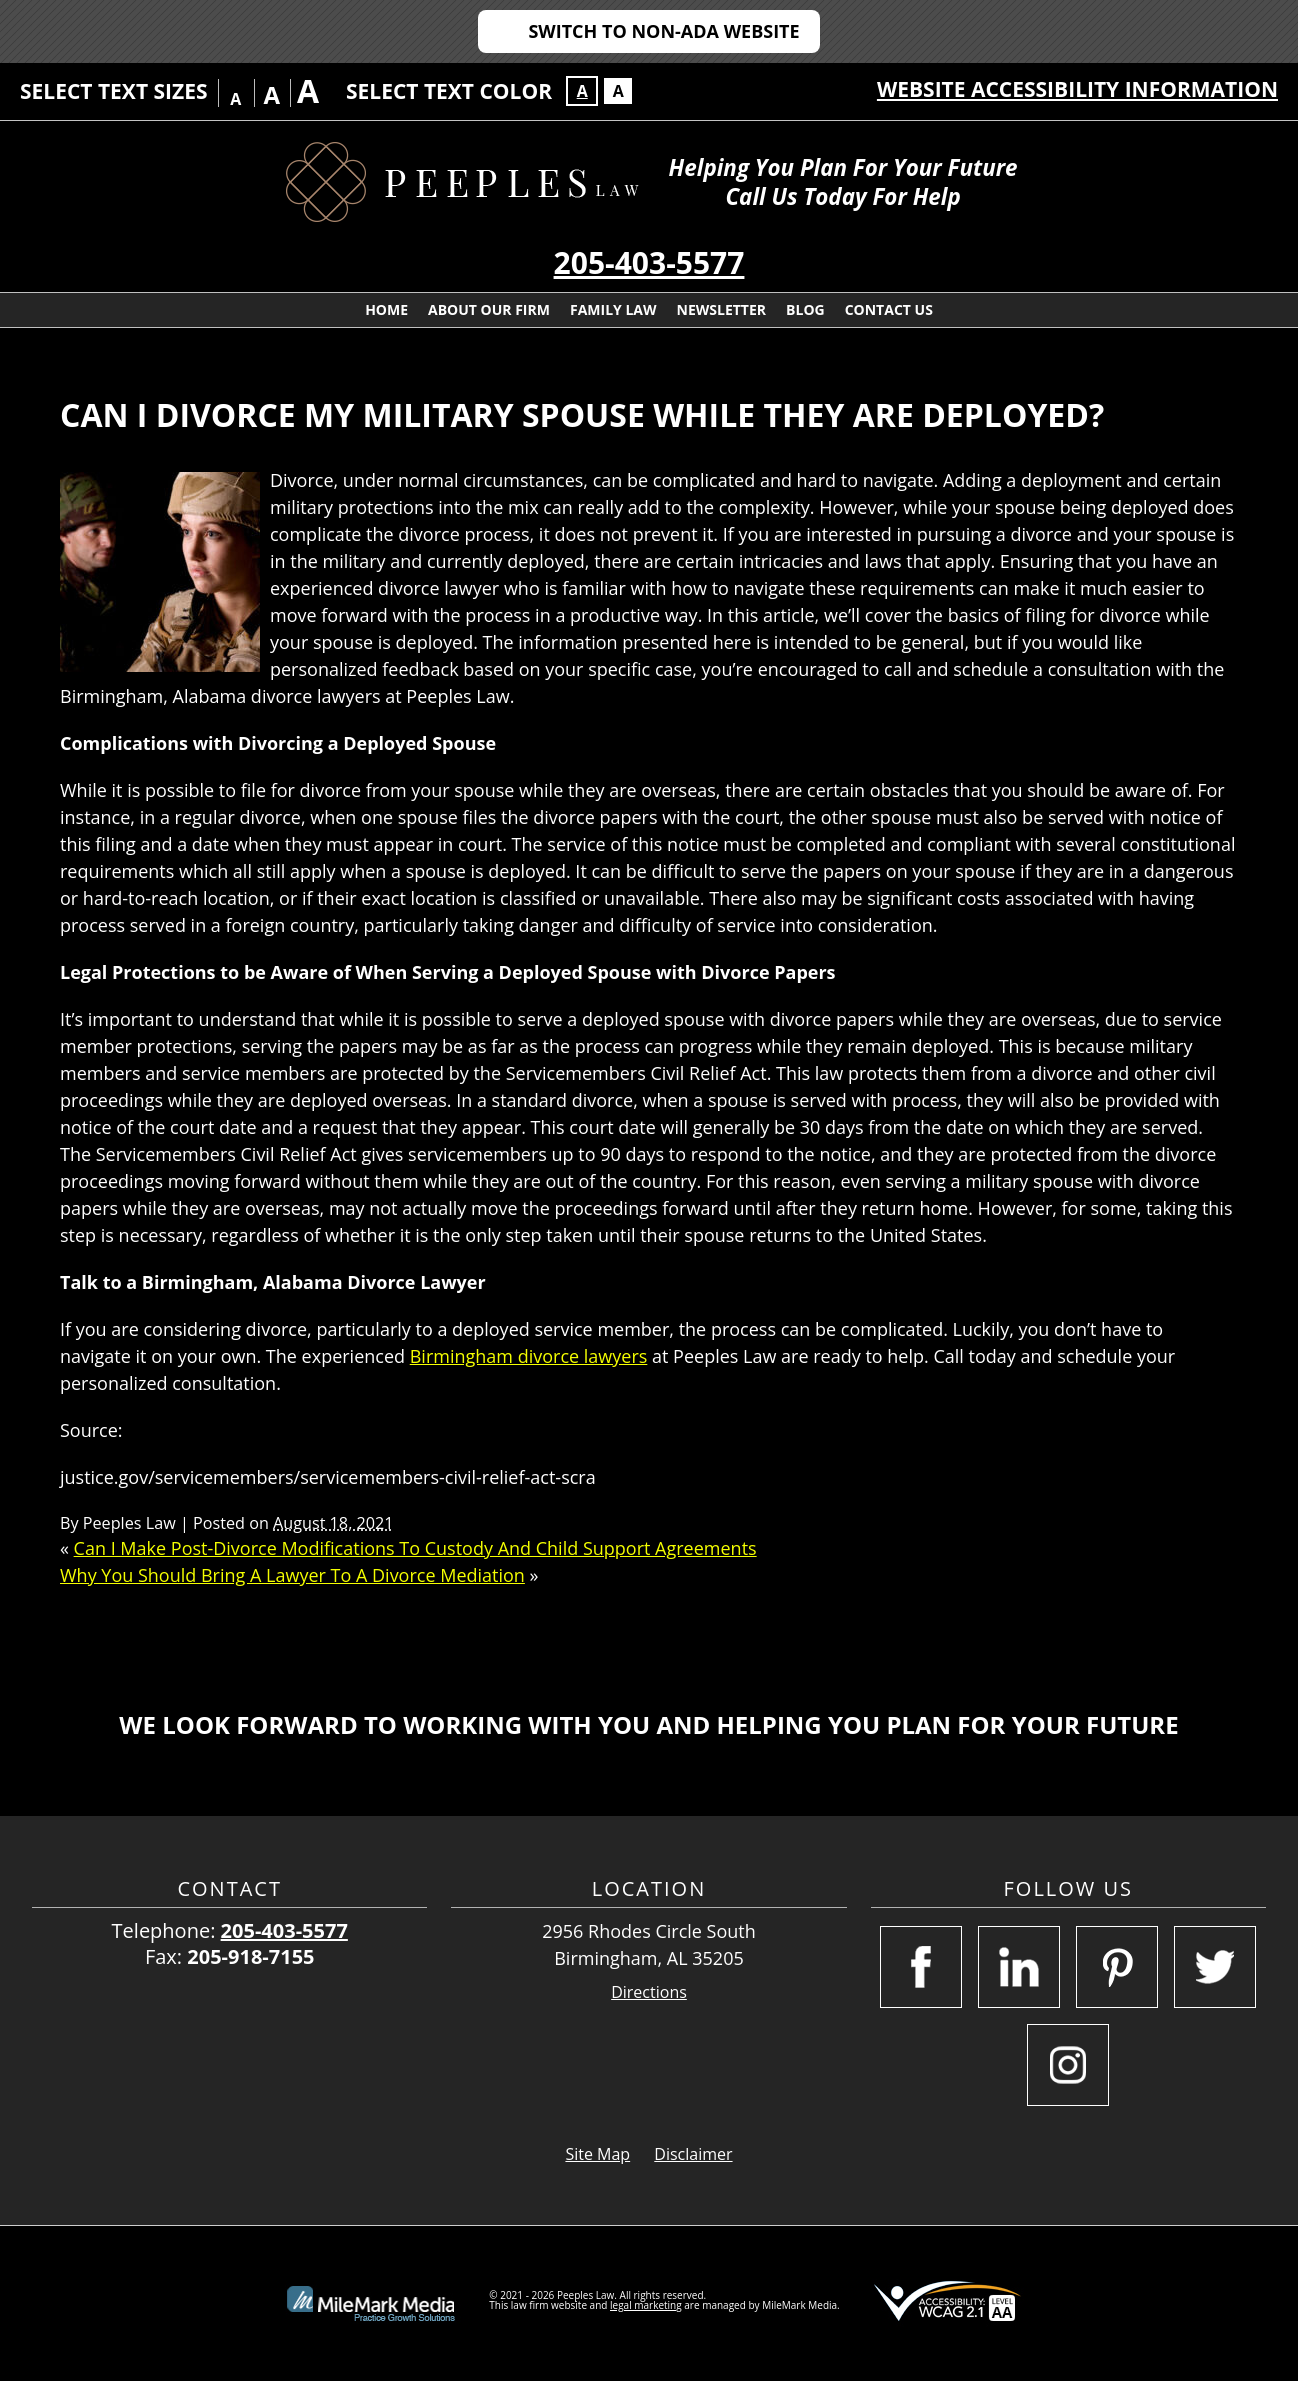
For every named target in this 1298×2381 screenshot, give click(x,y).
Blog (805, 309)
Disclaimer (693, 2154)
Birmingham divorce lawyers (529, 1356)
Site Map (597, 2154)
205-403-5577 (649, 262)
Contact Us (889, 309)
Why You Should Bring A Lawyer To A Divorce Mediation (292, 1575)
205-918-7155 (250, 1956)
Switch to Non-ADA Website (663, 31)
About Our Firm (489, 309)
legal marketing (646, 2305)
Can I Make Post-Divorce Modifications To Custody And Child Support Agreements (415, 1548)
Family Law (613, 309)
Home (386, 309)
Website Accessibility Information (1077, 89)
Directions (649, 1992)
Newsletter (722, 309)
